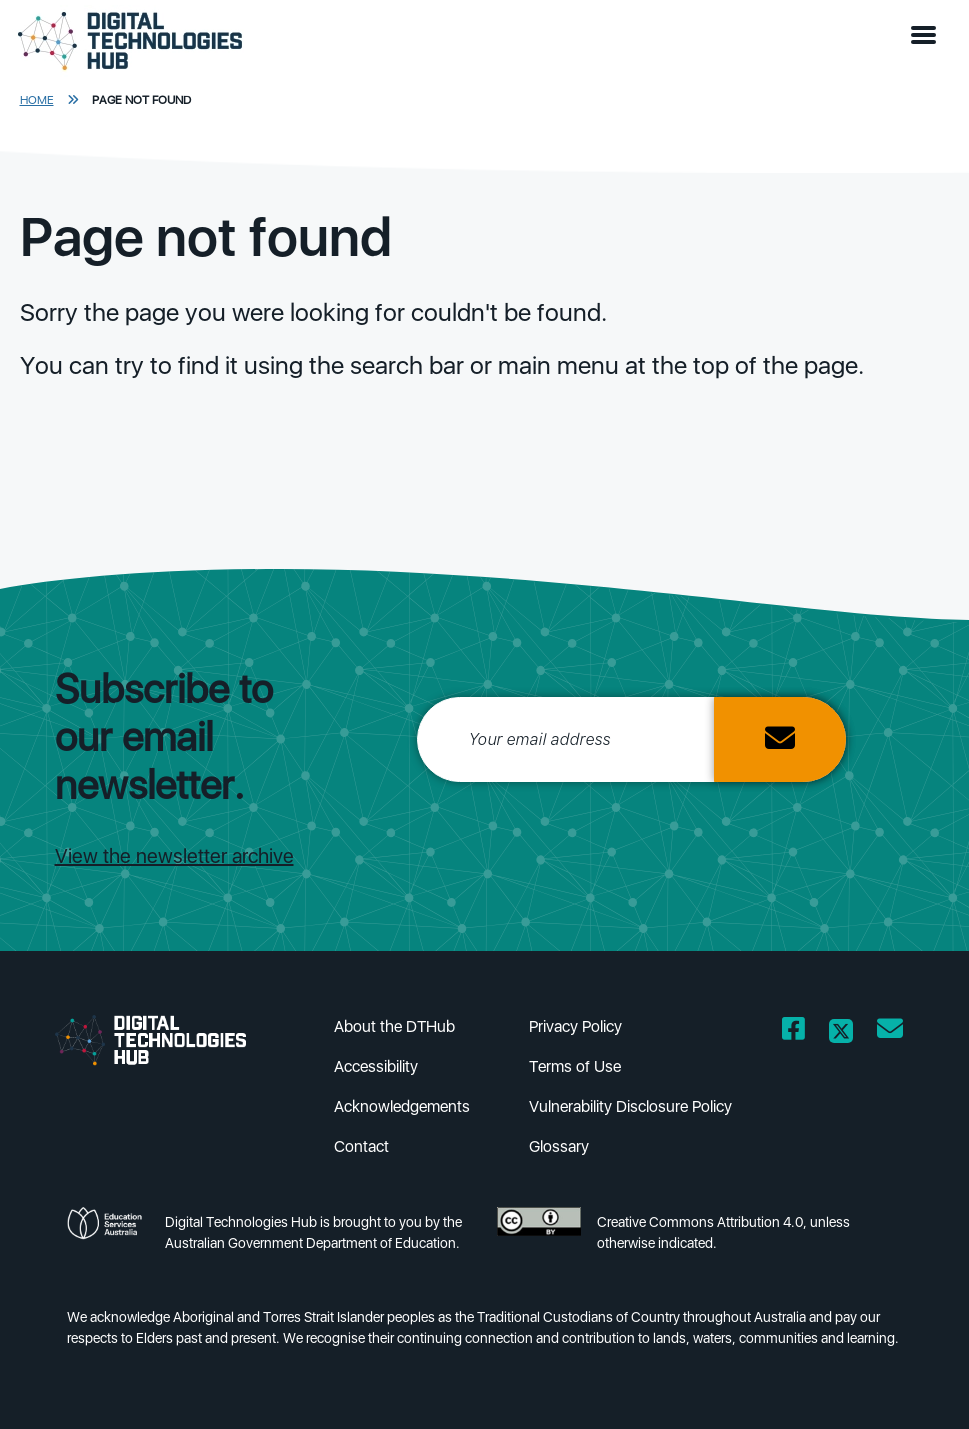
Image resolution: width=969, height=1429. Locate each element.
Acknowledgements (402, 1106)
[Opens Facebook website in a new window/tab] (793, 1032)
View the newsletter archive (174, 856)
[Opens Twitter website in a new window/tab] (841, 1032)
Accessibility (376, 1066)
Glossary (559, 1146)
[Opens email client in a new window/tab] (890, 1032)
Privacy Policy (575, 1026)
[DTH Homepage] (130, 41)
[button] (928, 36)
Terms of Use (575, 1066)
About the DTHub (394, 1026)
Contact (361, 1146)
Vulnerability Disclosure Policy (630, 1106)
